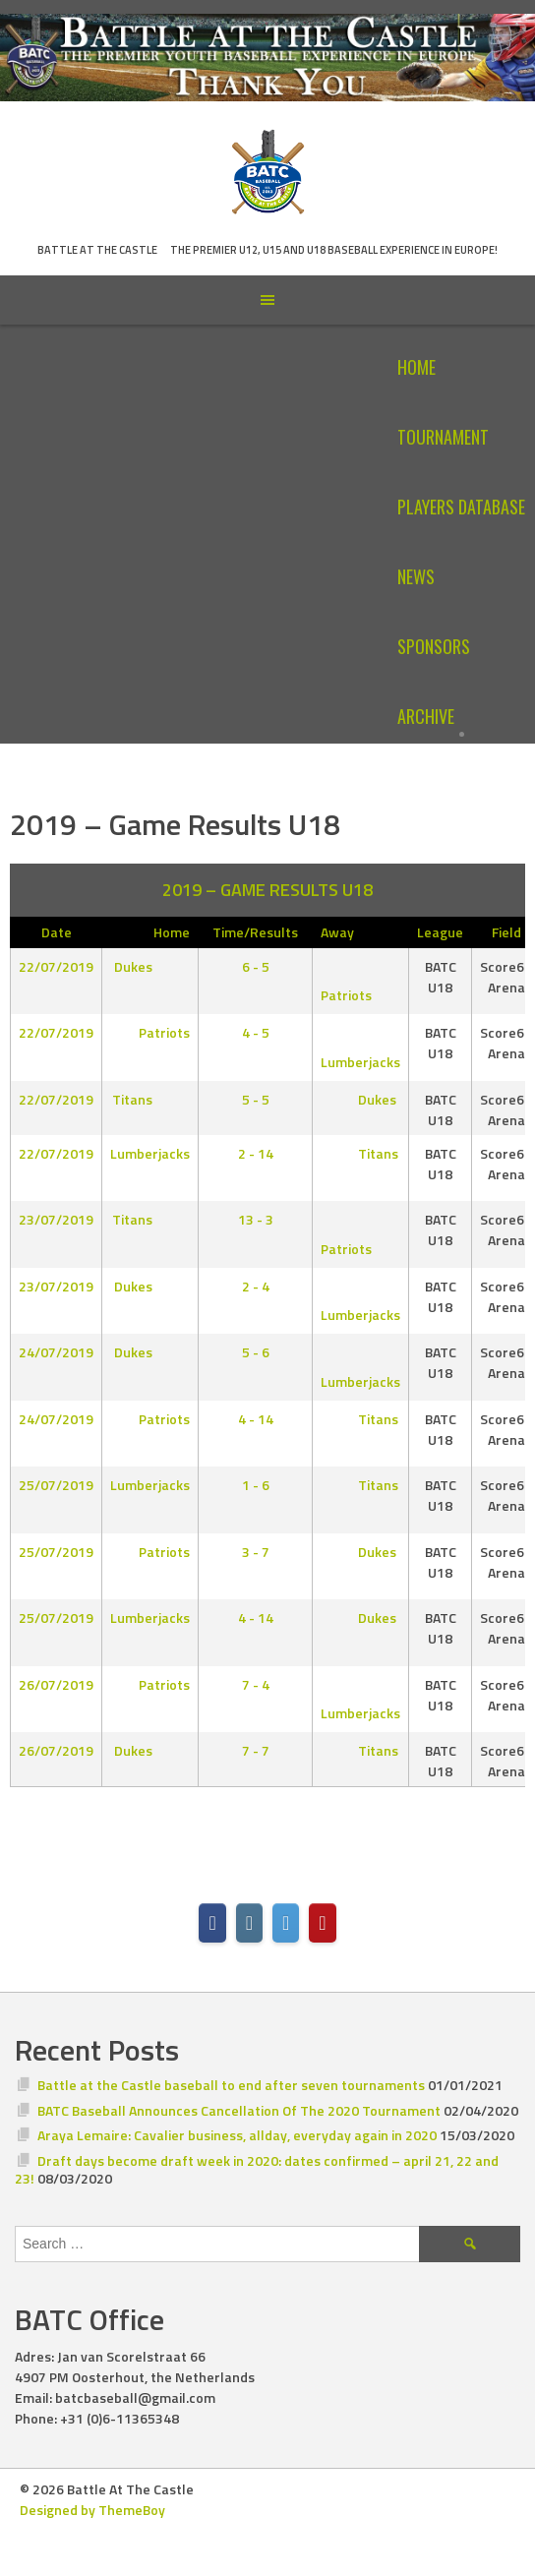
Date (56, 932)
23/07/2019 (56, 1219)
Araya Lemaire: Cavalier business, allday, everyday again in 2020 (237, 2135)
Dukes (148, 966)
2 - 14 (255, 1153)
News (416, 576)
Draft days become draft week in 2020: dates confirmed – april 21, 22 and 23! (257, 2169)
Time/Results (255, 932)
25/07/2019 (56, 1484)
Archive (425, 716)
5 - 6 (255, 1352)
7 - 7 (255, 1750)
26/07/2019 (56, 1684)
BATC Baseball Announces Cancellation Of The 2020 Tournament (239, 2110)
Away (337, 932)
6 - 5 (255, 966)
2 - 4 (255, 1286)
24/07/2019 (56, 1352)
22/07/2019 (56, 966)
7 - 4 (255, 1684)
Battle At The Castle (97, 250)
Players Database (461, 506)
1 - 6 (255, 1484)
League (440, 932)
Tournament (443, 436)
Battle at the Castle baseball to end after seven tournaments (231, 2084)
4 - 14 (255, 1418)
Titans (147, 1099)
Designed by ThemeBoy (92, 2509)
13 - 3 (255, 1219)
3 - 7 (255, 1551)
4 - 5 (255, 1032)
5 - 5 (255, 1099)
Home (416, 367)
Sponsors (433, 646)
